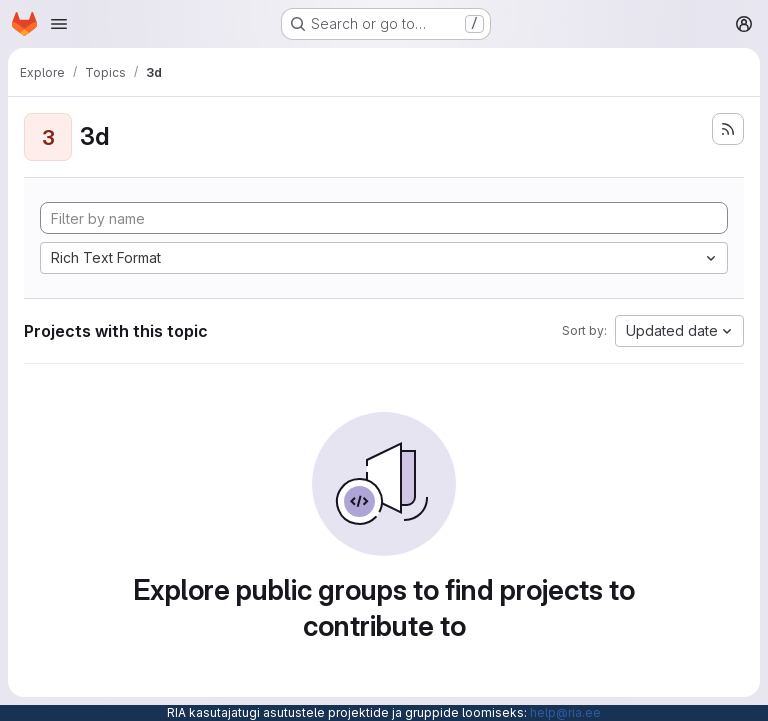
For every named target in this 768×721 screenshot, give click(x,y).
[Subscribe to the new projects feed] (728, 129)
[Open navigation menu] (59, 24)
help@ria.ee (565, 712)
